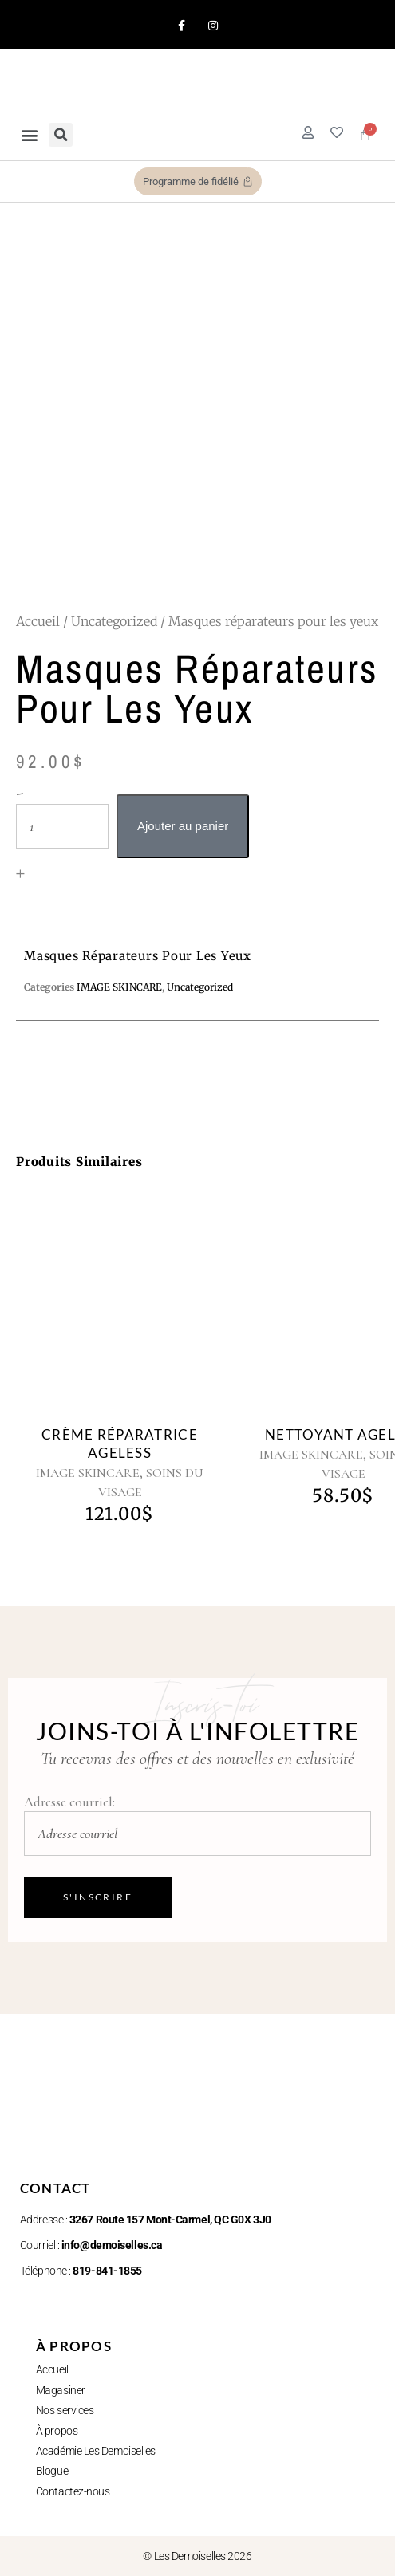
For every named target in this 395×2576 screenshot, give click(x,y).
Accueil (38, 621)
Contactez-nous (73, 2491)
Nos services (65, 2410)
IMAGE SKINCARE (88, 1473)
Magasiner (60, 2390)
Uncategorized (114, 621)
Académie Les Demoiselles (96, 2450)
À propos (56, 2430)
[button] (29, 134)
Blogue (52, 2470)
